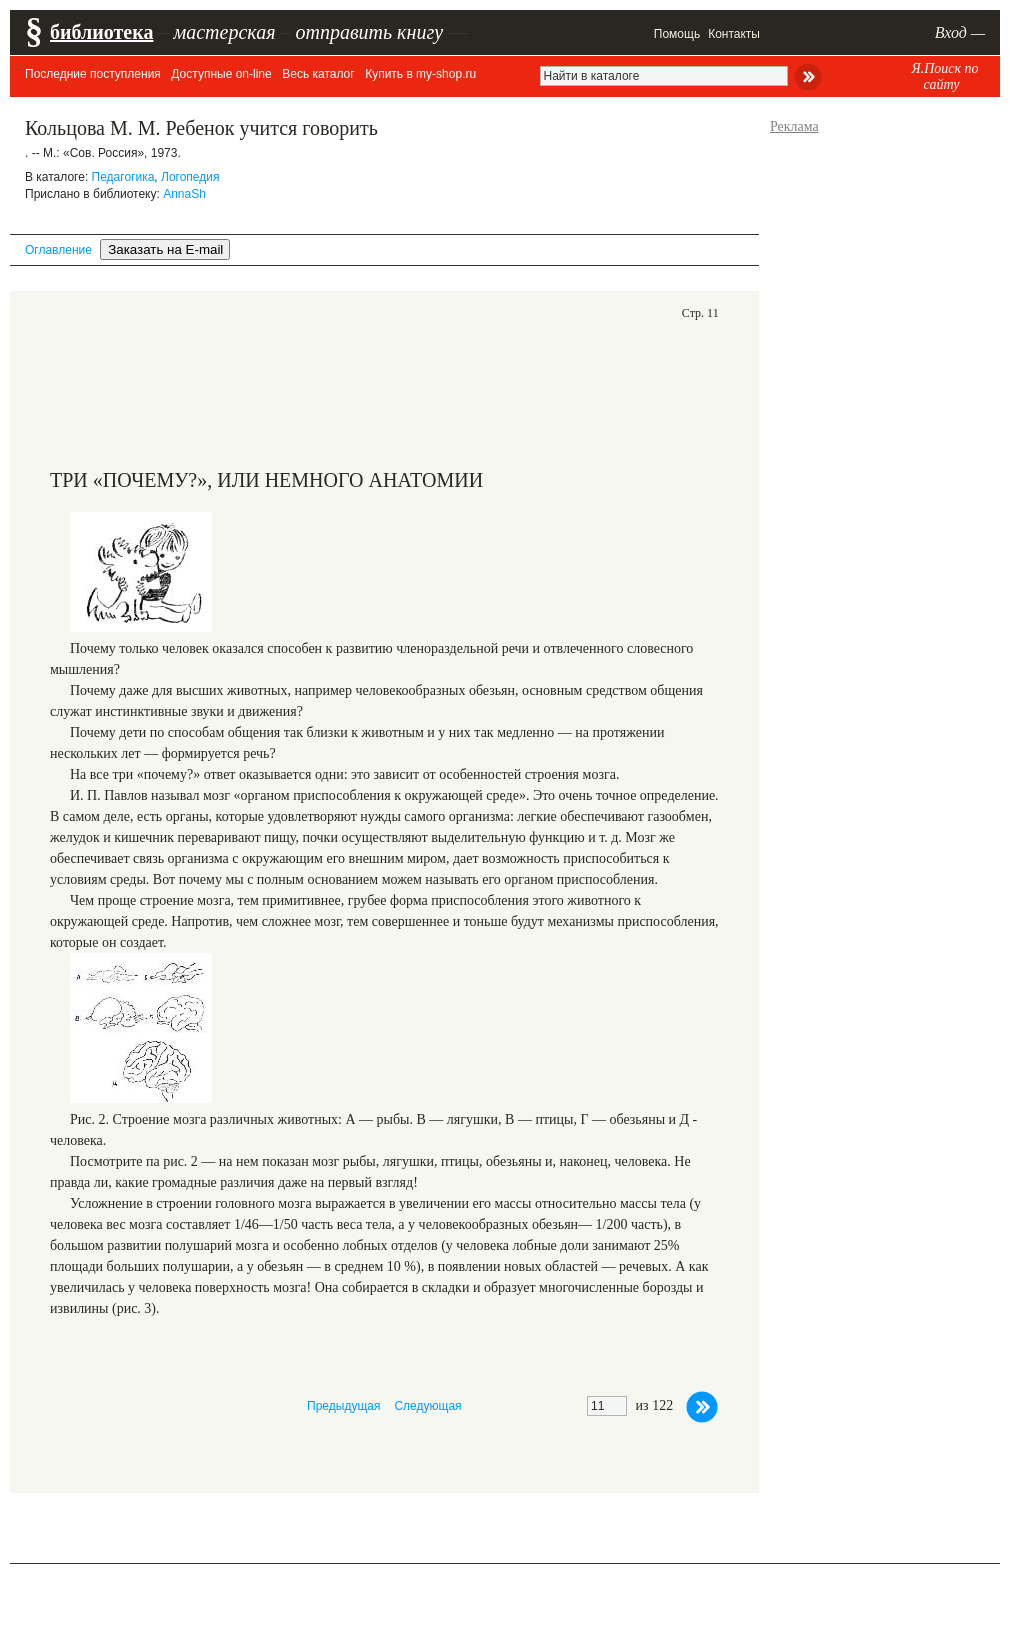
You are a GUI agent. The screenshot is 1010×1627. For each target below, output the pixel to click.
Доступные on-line (221, 74)
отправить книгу (369, 32)
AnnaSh (184, 194)
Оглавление (58, 250)
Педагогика (123, 177)
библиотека (101, 32)
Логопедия (190, 177)
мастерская (224, 32)
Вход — (960, 32)
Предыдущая (343, 1406)
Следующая (427, 1406)
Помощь (677, 34)
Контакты (734, 34)
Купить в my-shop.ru (420, 74)
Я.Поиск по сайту (944, 76)
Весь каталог (318, 74)
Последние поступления (93, 74)
